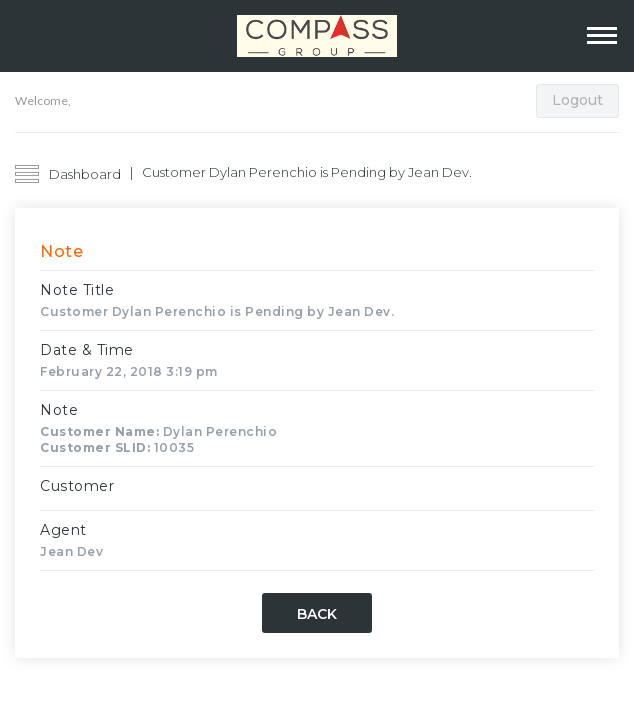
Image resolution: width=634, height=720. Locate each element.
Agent (63, 530)
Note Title (77, 290)
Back (317, 614)
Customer (77, 486)
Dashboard (85, 174)
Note (59, 410)
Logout (577, 100)
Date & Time (87, 350)
